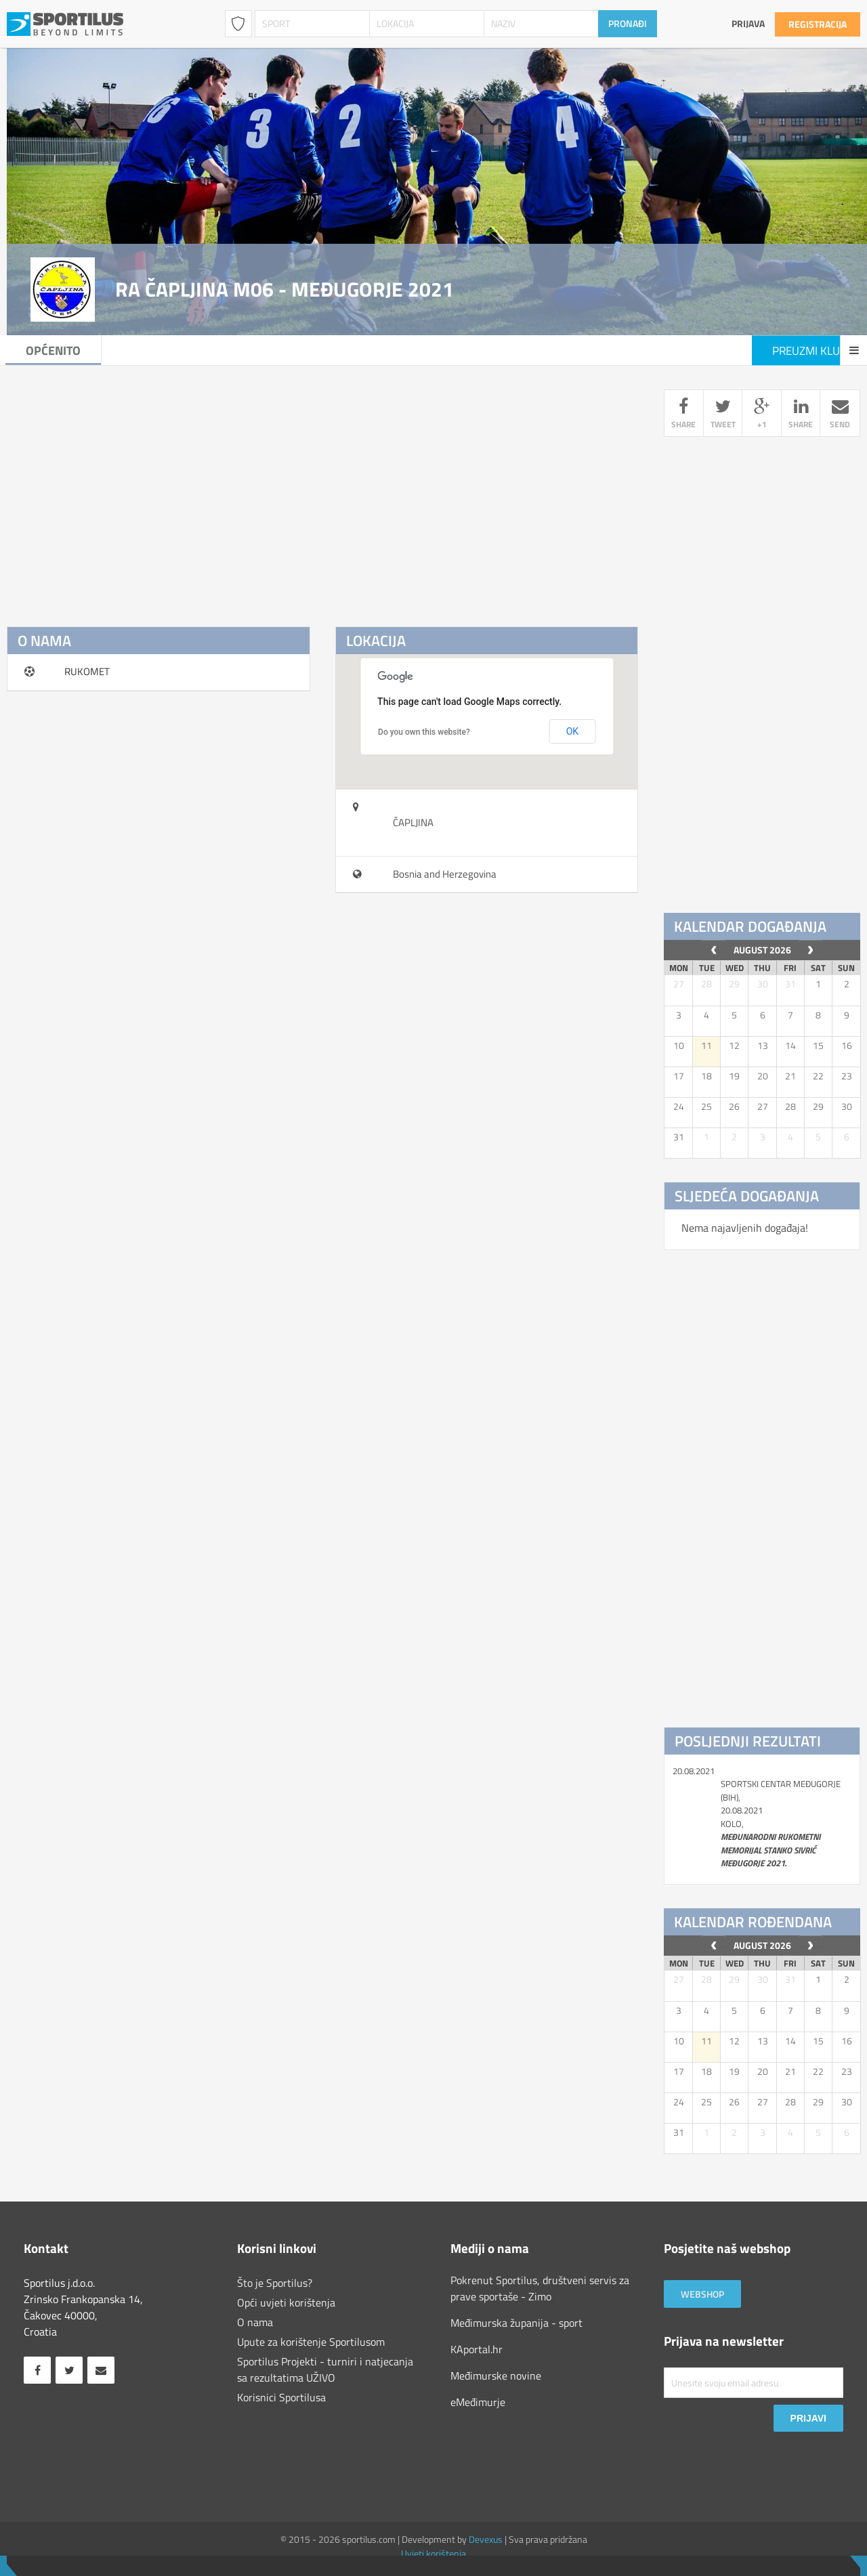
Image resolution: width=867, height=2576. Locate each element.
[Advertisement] (322, 484)
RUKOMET (87, 671)
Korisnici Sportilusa (281, 2397)
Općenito (54, 350)
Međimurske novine (495, 2375)
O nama (255, 2322)
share (683, 415)
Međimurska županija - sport (516, 2323)
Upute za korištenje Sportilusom (311, 2342)
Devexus (486, 2539)
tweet (723, 415)
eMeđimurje (477, 2402)
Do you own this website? (424, 732)
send (840, 415)
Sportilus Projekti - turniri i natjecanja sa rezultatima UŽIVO (325, 2369)
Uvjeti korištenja (433, 2553)
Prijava (748, 23)
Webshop (702, 2294)
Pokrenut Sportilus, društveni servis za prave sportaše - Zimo (539, 2288)
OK (572, 731)
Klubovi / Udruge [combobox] (238, 23)
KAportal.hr (476, 2349)
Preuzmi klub (809, 351)
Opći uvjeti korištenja (286, 2302)
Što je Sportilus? (274, 2283)
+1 (761, 415)
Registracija (817, 24)
